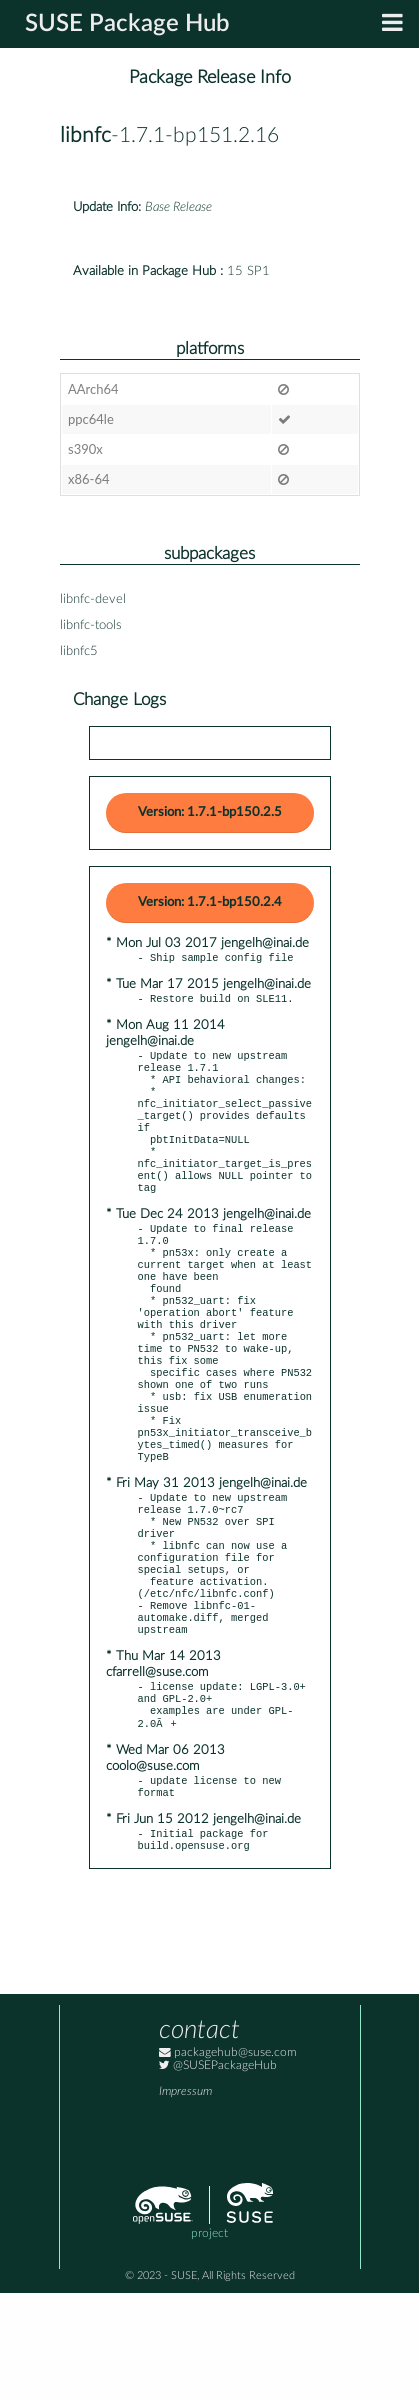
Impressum (185, 2198)
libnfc (85, 135)
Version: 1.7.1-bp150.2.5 (210, 812)
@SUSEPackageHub (218, 2172)
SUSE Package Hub (127, 24)
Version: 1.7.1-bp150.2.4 (210, 902)
